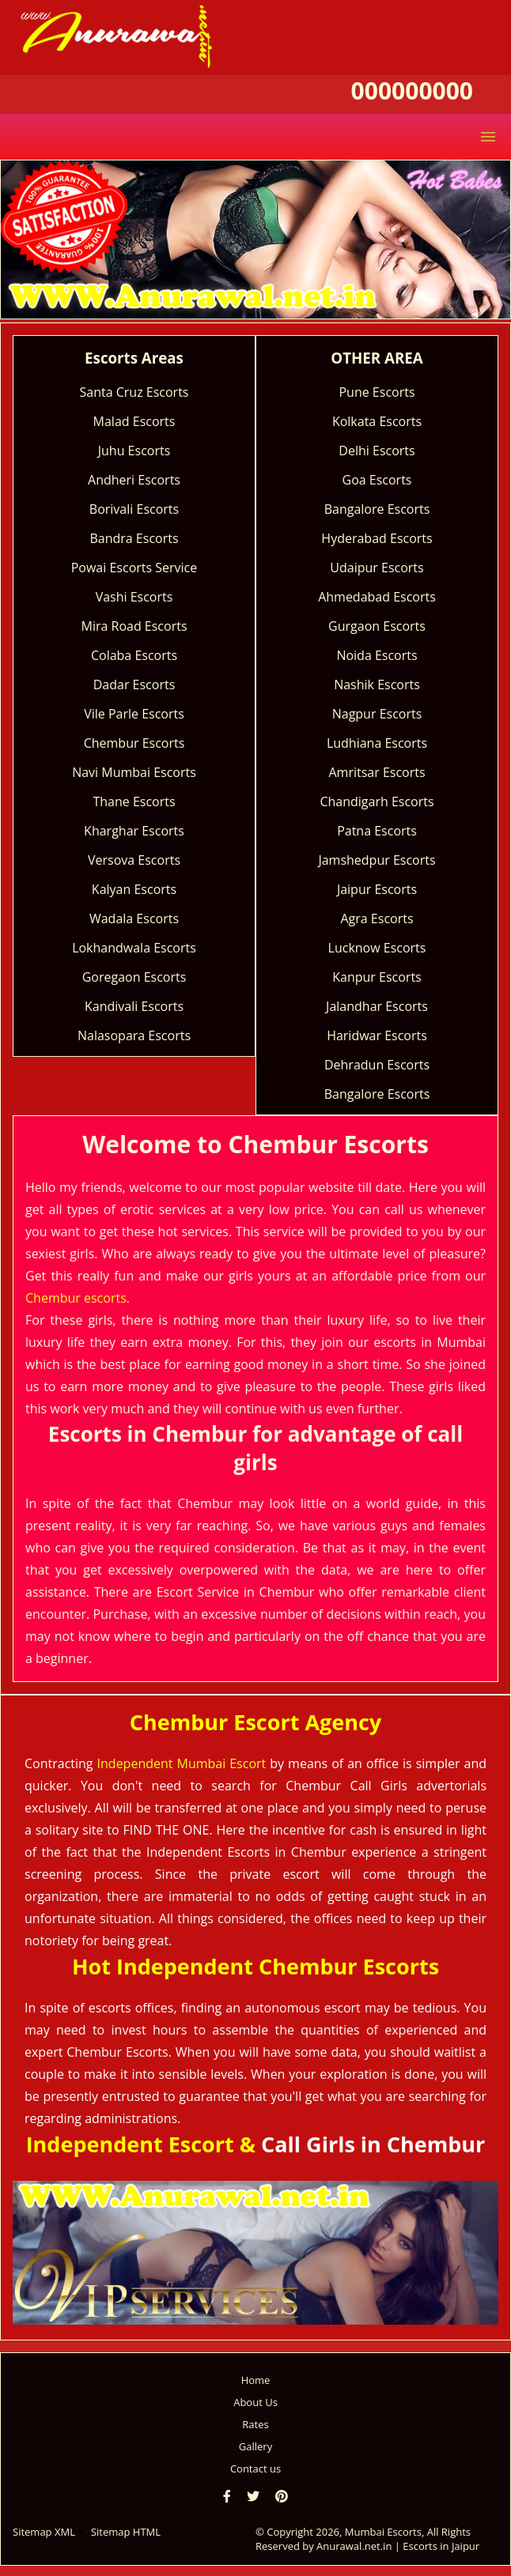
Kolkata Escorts (377, 421)
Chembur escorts (76, 1298)
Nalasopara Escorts (134, 1035)
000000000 (412, 90)
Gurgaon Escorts (377, 626)
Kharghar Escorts (134, 830)
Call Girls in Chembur (373, 2144)
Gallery (255, 2446)
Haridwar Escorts (377, 1035)
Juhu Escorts (134, 450)
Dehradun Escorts (377, 1064)
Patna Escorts (377, 830)
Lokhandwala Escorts (134, 947)
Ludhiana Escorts (377, 743)
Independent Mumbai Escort (182, 1763)
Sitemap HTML (126, 2532)
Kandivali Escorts (134, 1006)
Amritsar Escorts (376, 772)
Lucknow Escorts (377, 947)
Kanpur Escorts (376, 977)
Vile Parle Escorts (134, 713)
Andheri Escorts (134, 479)
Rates (255, 2424)
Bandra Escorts (133, 538)
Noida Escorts (376, 655)
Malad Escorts (134, 421)
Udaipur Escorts (376, 567)
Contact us (255, 2468)
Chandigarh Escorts (376, 801)
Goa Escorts (377, 479)
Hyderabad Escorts (376, 538)
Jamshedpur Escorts (376, 860)
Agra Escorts (376, 918)
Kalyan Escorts (134, 889)
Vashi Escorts (134, 596)
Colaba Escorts (134, 655)
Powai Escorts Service (134, 567)
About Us (255, 2402)
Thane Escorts (134, 801)
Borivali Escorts (134, 509)
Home (256, 2380)
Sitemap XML (44, 2532)
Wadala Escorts (134, 918)
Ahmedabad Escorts (377, 596)
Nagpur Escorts (377, 713)
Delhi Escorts (376, 450)
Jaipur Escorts (377, 889)
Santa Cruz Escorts (134, 392)
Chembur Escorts (134, 743)
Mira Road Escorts (134, 626)
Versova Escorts (134, 860)
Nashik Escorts (377, 684)
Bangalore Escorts (377, 509)
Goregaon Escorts (134, 977)
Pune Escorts (376, 392)
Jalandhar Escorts (377, 1006)
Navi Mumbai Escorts (134, 772)
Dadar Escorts (134, 684)
